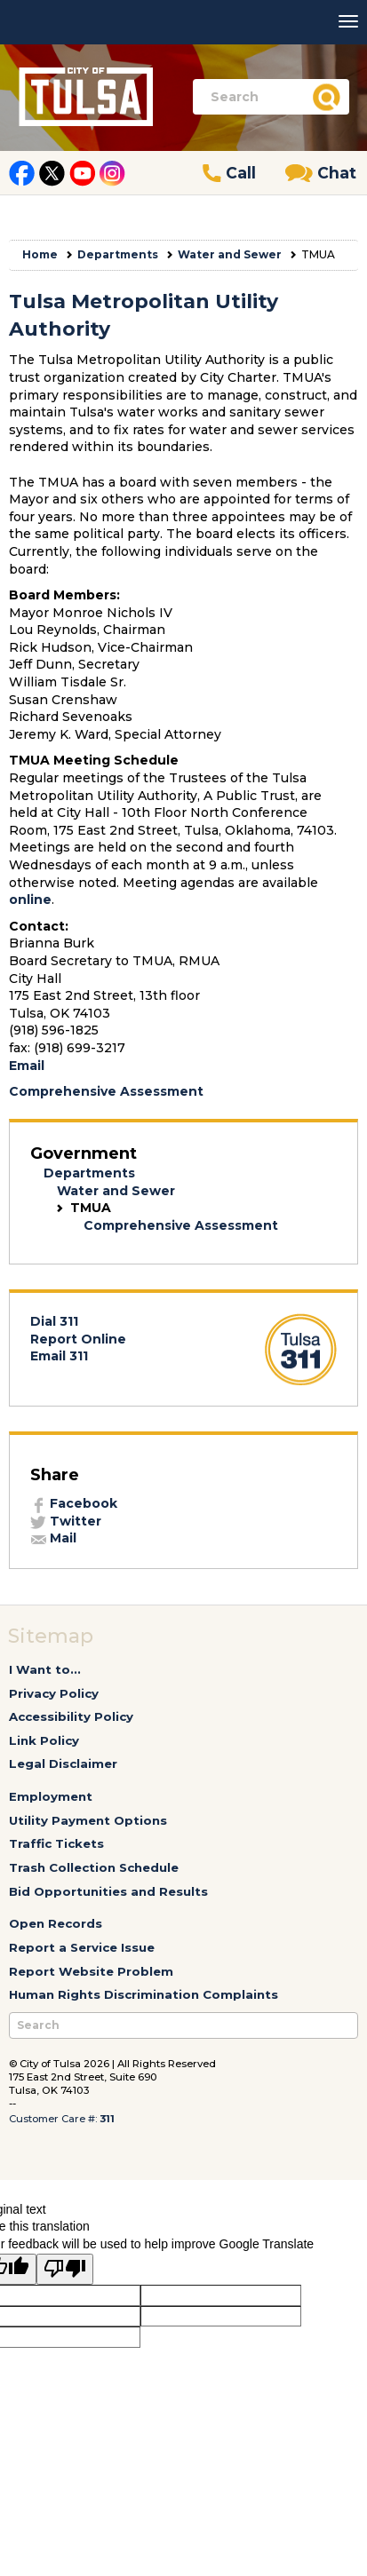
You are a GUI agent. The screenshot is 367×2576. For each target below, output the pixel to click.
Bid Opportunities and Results (108, 1891)
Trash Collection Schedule (94, 1867)
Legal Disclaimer (63, 1763)
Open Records (55, 1923)
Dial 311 (54, 1321)
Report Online (78, 1339)
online (30, 900)
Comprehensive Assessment (106, 1091)
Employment (50, 1796)
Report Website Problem (91, 1971)
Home (40, 254)
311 (107, 2118)
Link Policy (44, 1740)
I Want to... (45, 1669)
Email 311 (59, 1356)
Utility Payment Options (88, 1820)
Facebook (73, 1503)
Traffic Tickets (56, 1843)
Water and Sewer (230, 254)
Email (26, 1066)
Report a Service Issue (82, 1947)
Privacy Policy (54, 1693)
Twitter (65, 1521)
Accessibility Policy (71, 1716)
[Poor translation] (64, 2270)
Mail (53, 1538)
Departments (117, 254)
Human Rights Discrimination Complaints (143, 1994)
